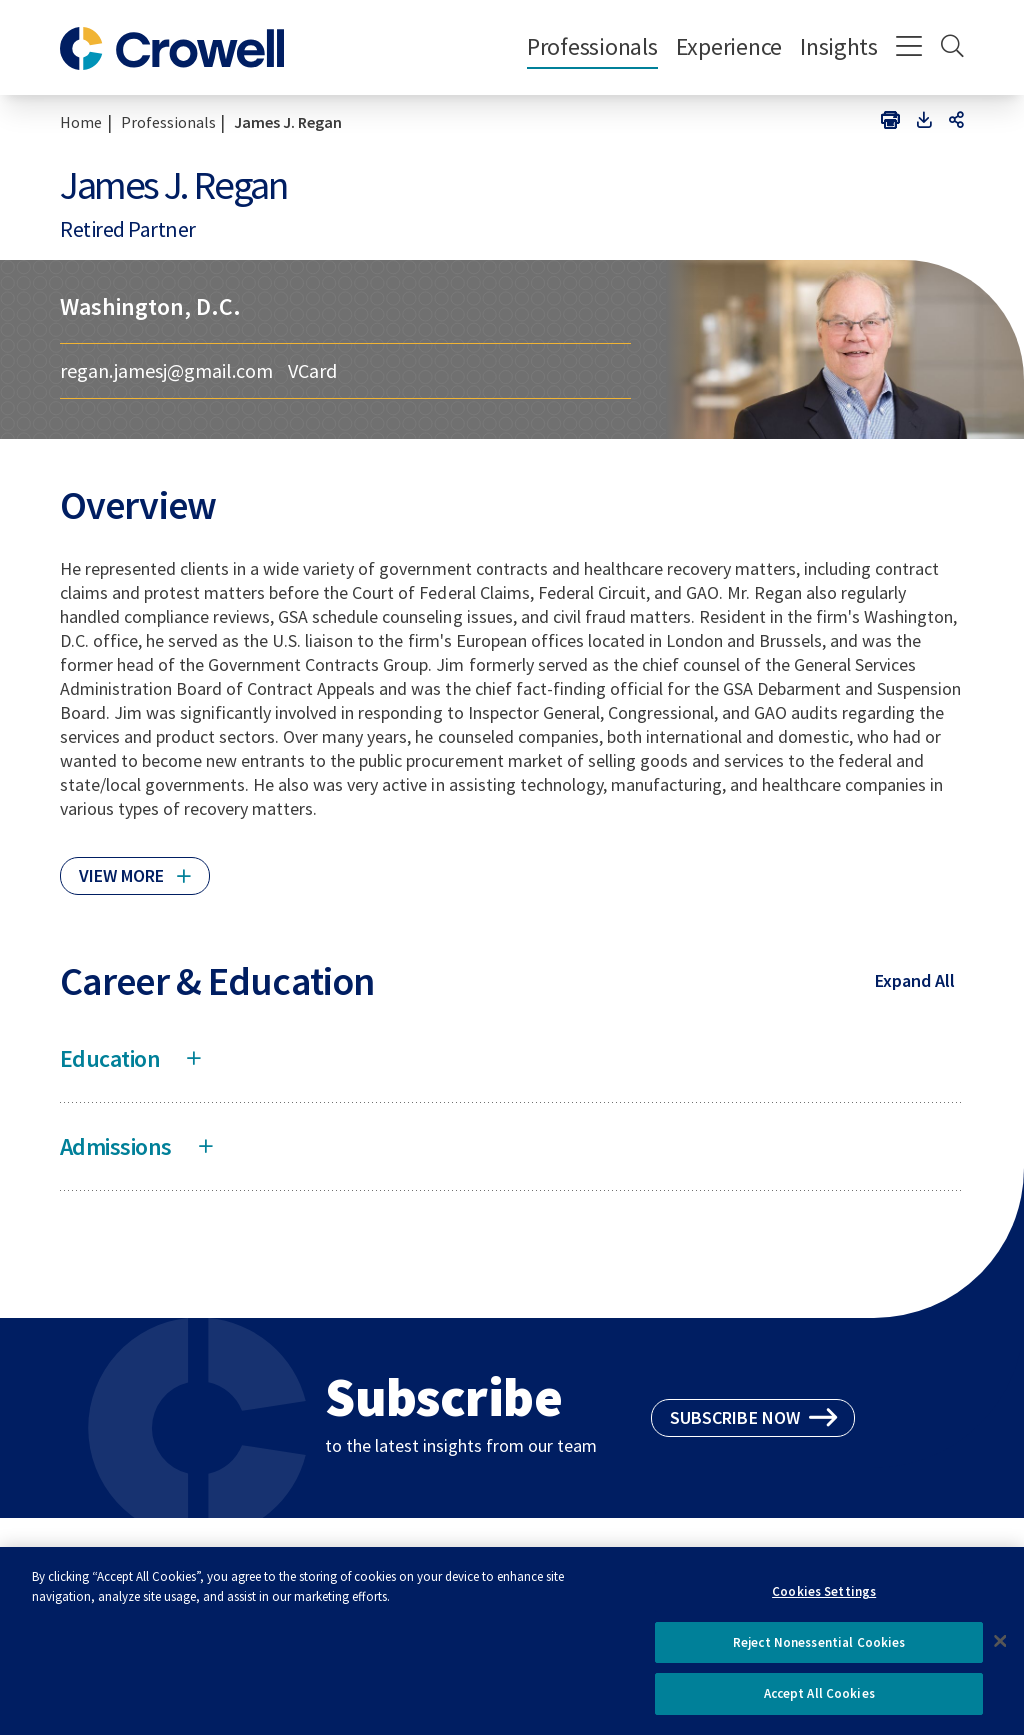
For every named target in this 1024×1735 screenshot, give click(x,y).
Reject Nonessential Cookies (819, 1656)
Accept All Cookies (819, 1708)
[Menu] (909, 48)
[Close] (1000, 1655)
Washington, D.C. (150, 306)
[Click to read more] (135, 867)
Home (81, 122)
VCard (312, 371)
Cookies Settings (824, 1605)
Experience (729, 46)
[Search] (952, 48)
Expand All (915, 980)
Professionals (592, 46)
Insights (839, 46)
